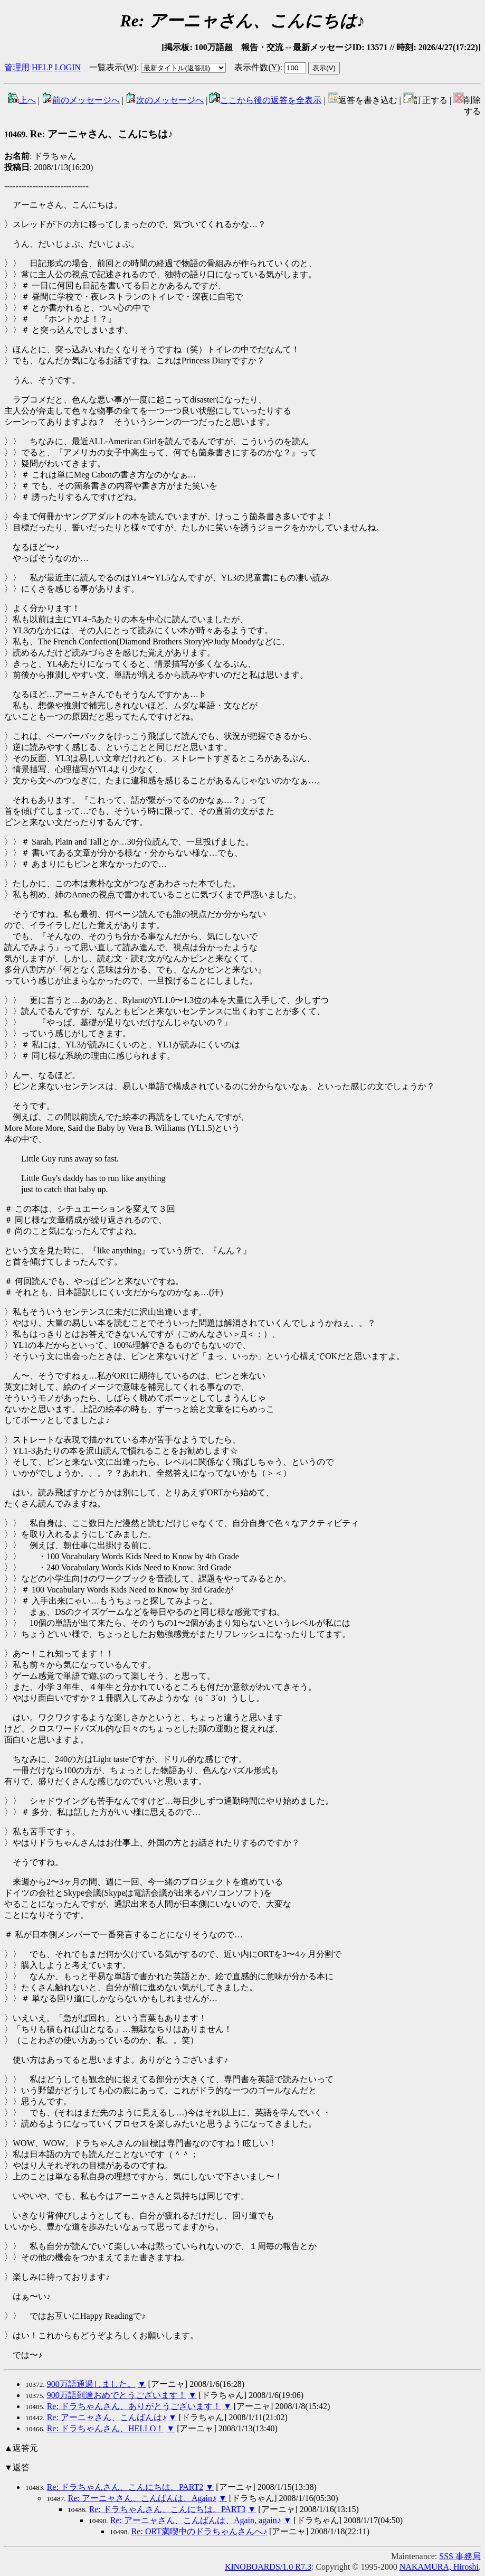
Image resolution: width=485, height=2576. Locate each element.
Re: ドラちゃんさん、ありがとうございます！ (134, 2406)
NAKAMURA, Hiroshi (439, 2566)
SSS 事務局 (460, 2556)
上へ (22, 100)
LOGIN (67, 67)
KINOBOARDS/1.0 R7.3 (268, 2566)
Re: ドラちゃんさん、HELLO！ (106, 2428)
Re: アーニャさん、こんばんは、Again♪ (142, 2498)
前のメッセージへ (81, 100)
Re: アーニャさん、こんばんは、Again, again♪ (195, 2520)
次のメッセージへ (165, 100)
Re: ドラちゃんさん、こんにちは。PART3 (167, 2509)
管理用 (17, 67)
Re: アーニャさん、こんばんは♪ (106, 2417)
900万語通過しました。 (91, 2384)
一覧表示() (113, 67)
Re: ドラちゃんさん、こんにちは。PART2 (125, 2487)
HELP (42, 67)
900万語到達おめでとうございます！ (116, 2395)
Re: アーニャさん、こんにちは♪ (88, 133)
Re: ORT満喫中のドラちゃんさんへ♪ (199, 2531)
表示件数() (257, 67)
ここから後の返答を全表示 (265, 100)
